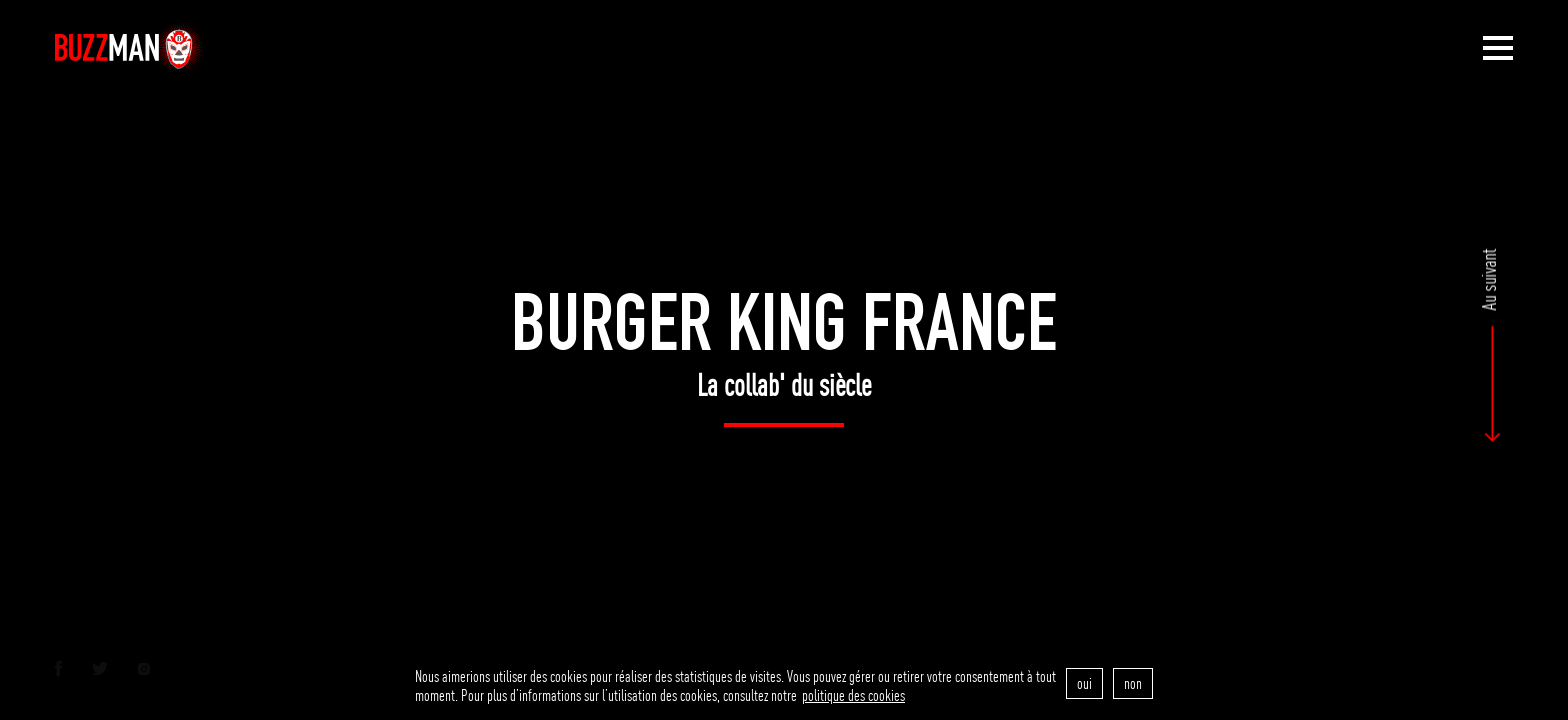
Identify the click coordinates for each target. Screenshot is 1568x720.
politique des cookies (853, 695)
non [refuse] (1133, 683)
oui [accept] (1084, 683)
